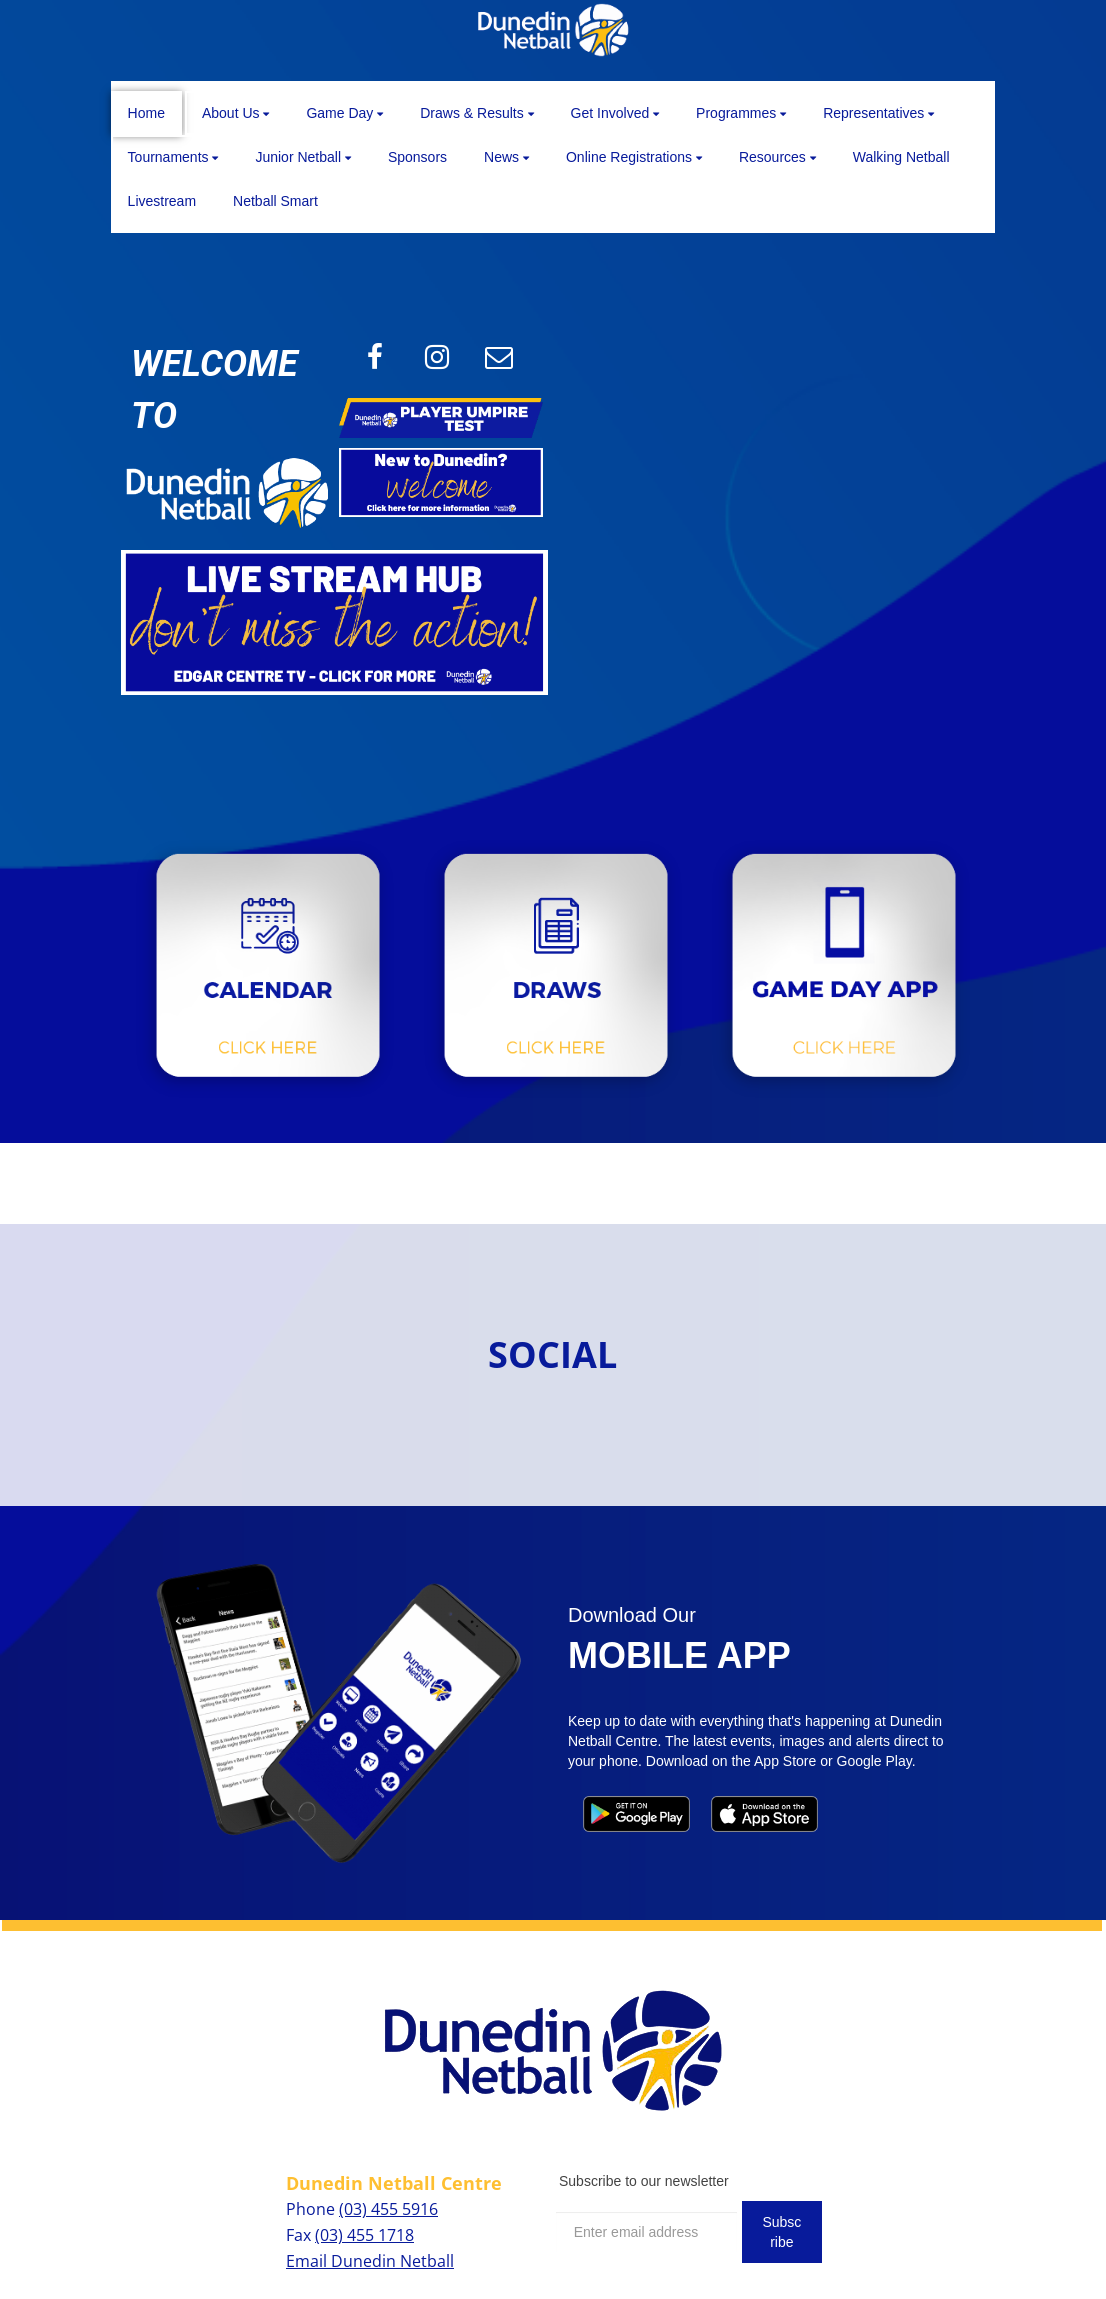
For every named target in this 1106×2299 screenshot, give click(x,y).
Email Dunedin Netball (370, 2261)
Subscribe (781, 2232)
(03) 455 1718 (364, 2235)
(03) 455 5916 (388, 2209)
